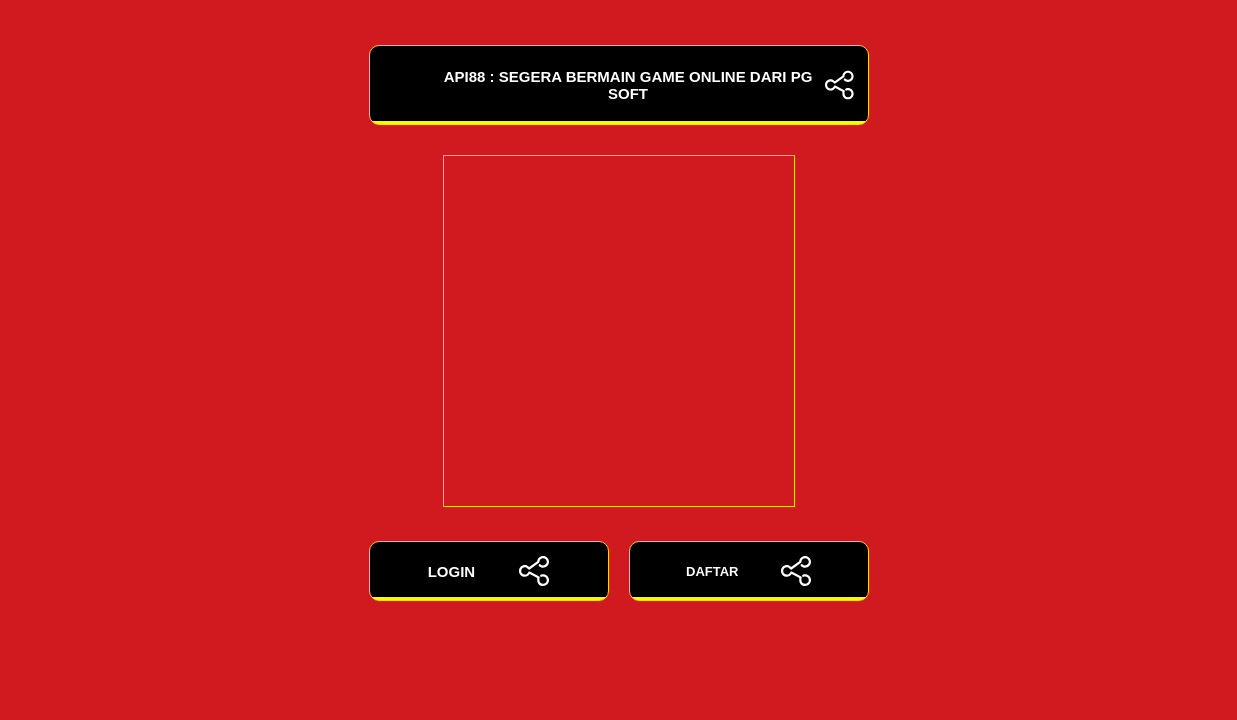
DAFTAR (748, 571)
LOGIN (489, 571)
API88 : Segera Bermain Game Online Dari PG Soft (619, 85)
